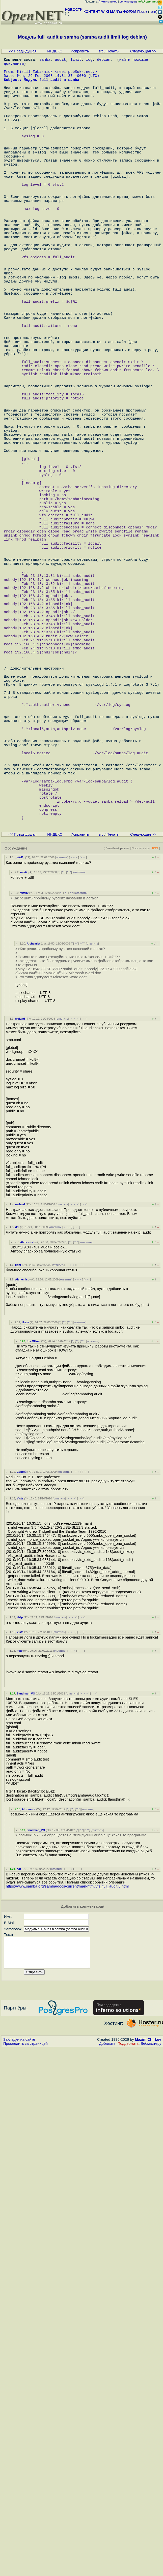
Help (20, 1808)
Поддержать (128, 2241)
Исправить (80, 51)
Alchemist (33, 1135)
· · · (83, 1048)
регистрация (128, 1)
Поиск (142, 12)
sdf (19, 2060)
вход (114, 1)
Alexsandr (28, 2000)
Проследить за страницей (25, 2241)
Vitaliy (24, 1084)
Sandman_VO (26, 1885)
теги (152, 12)
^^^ (69, 1063)
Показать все (140, 1039)
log (89, 60)
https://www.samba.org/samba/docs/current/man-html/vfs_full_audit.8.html (67, 2078)
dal (17, 1418)
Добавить (107, 2241)
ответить (61, 1048)
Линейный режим (117, 1039)
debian (103, 60)
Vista (20, 1689)
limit (76, 60)
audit (60, 60)
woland (20, 1210)
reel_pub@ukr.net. (76, 75)
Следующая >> (143, 51)
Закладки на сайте (19, 2237)
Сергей (21, 1663)
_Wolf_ (19, 1048)
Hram (25, 1513)
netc (19, 1842)
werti (23, 1063)
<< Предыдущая (23, 51)
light (18, 1456)
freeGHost (33, 1532)
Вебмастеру (151, 2241)
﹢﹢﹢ (74, 1048)
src (100, 51)
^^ (63, 1063)
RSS (155, 1039)
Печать (112, 51)
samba (44, 60)
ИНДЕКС (54, 51)
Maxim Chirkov (148, 2237)
